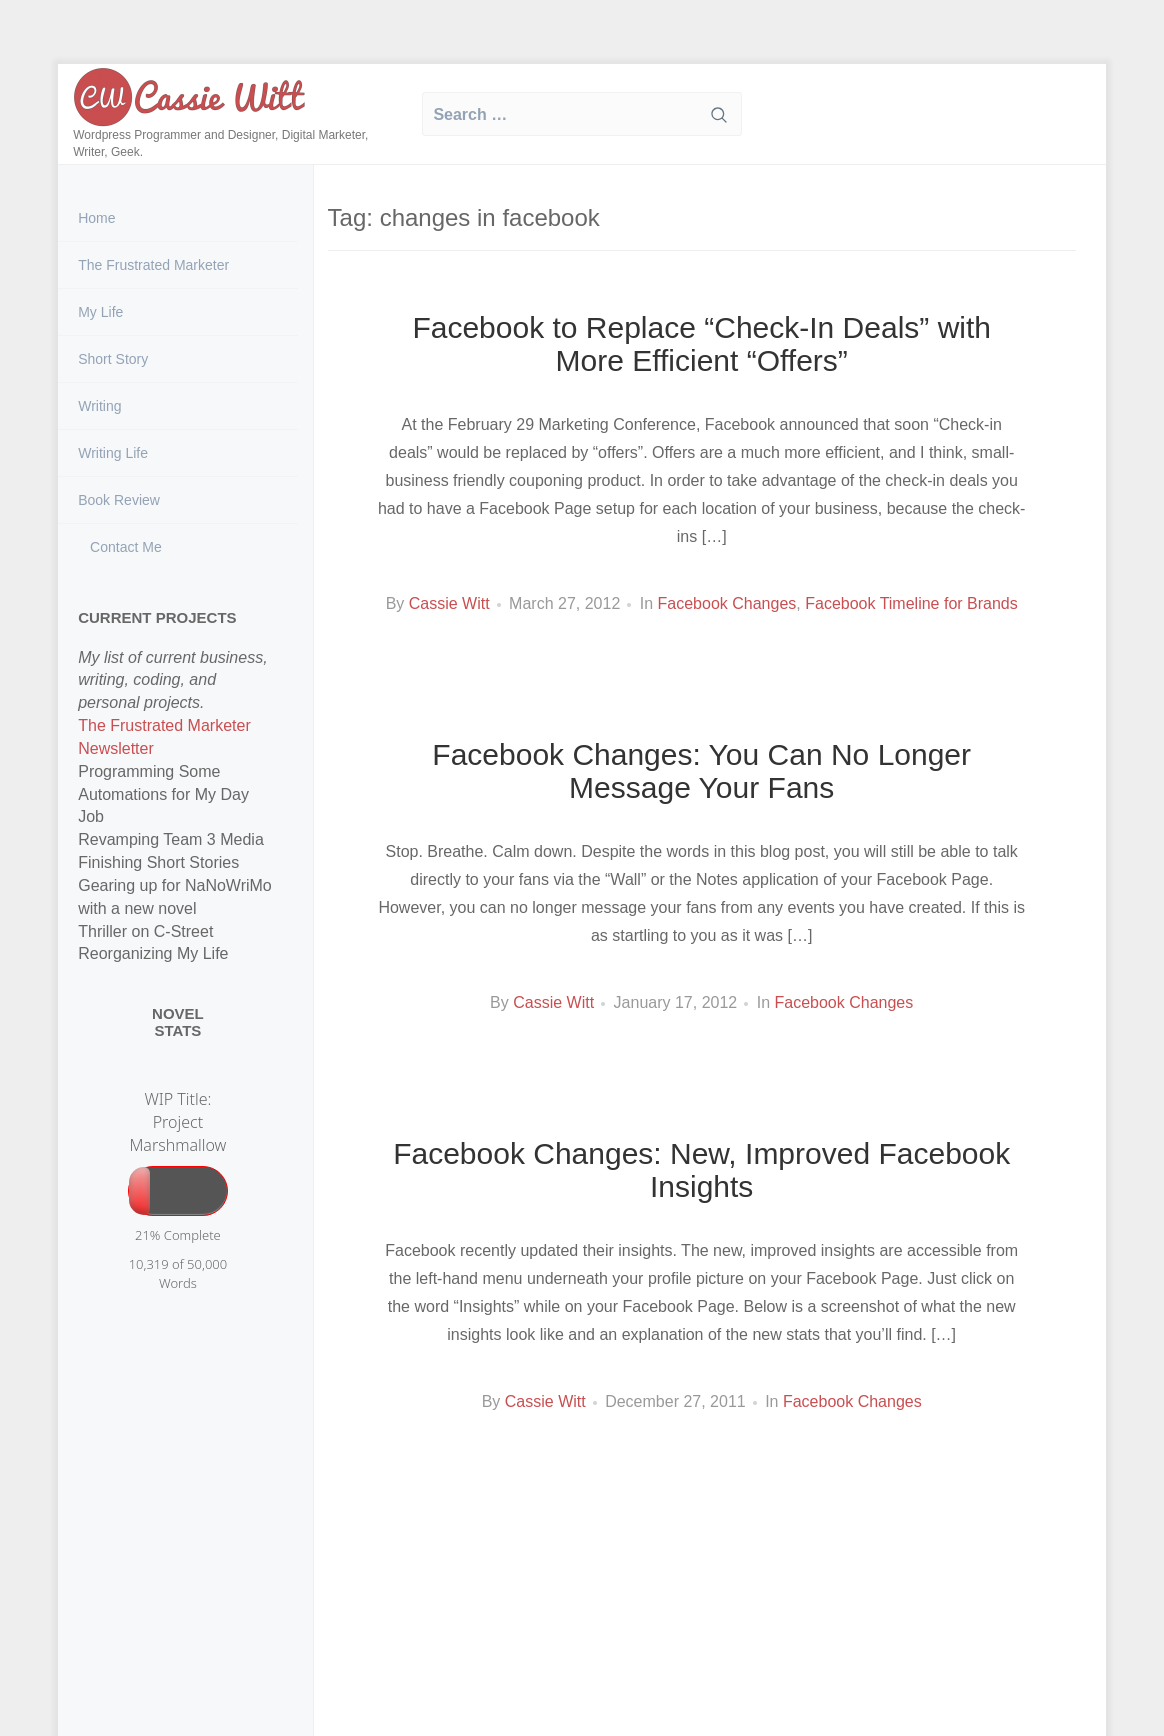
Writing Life (113, 453)
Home (96, 218)
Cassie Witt (449, 603)
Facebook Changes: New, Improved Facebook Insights (701, 1170)
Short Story (113, 359)
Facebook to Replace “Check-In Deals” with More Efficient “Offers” (701, 344)
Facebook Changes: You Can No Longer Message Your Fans (701, 771)
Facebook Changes (727, 603)
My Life (100, 312)
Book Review (119, 500)
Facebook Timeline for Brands (911, 603)
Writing (99, 406)
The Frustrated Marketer (153, 265)
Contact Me (123, 547)
